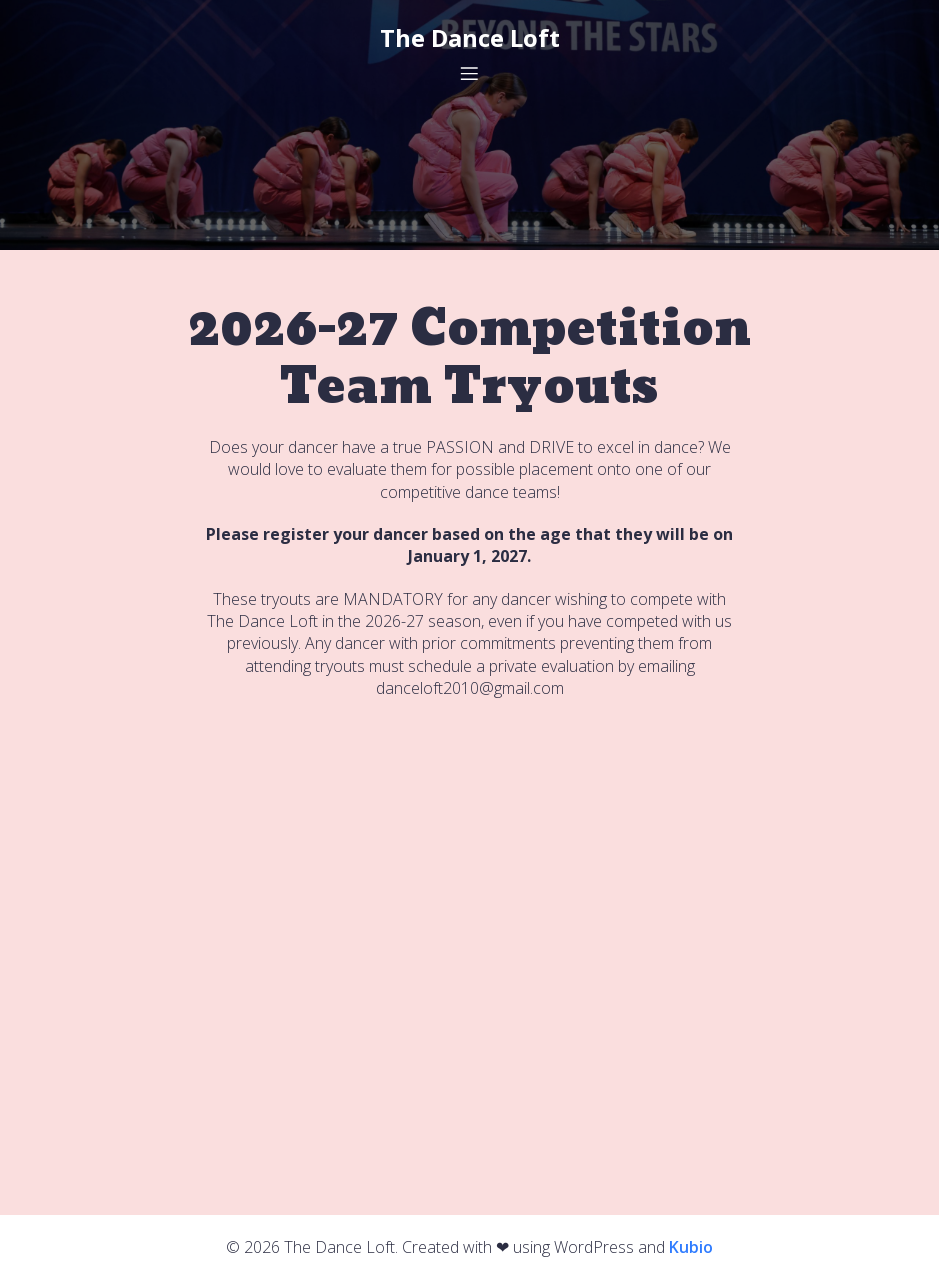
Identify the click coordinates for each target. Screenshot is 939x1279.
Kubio (691, 1247)
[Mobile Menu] (470, 73)
